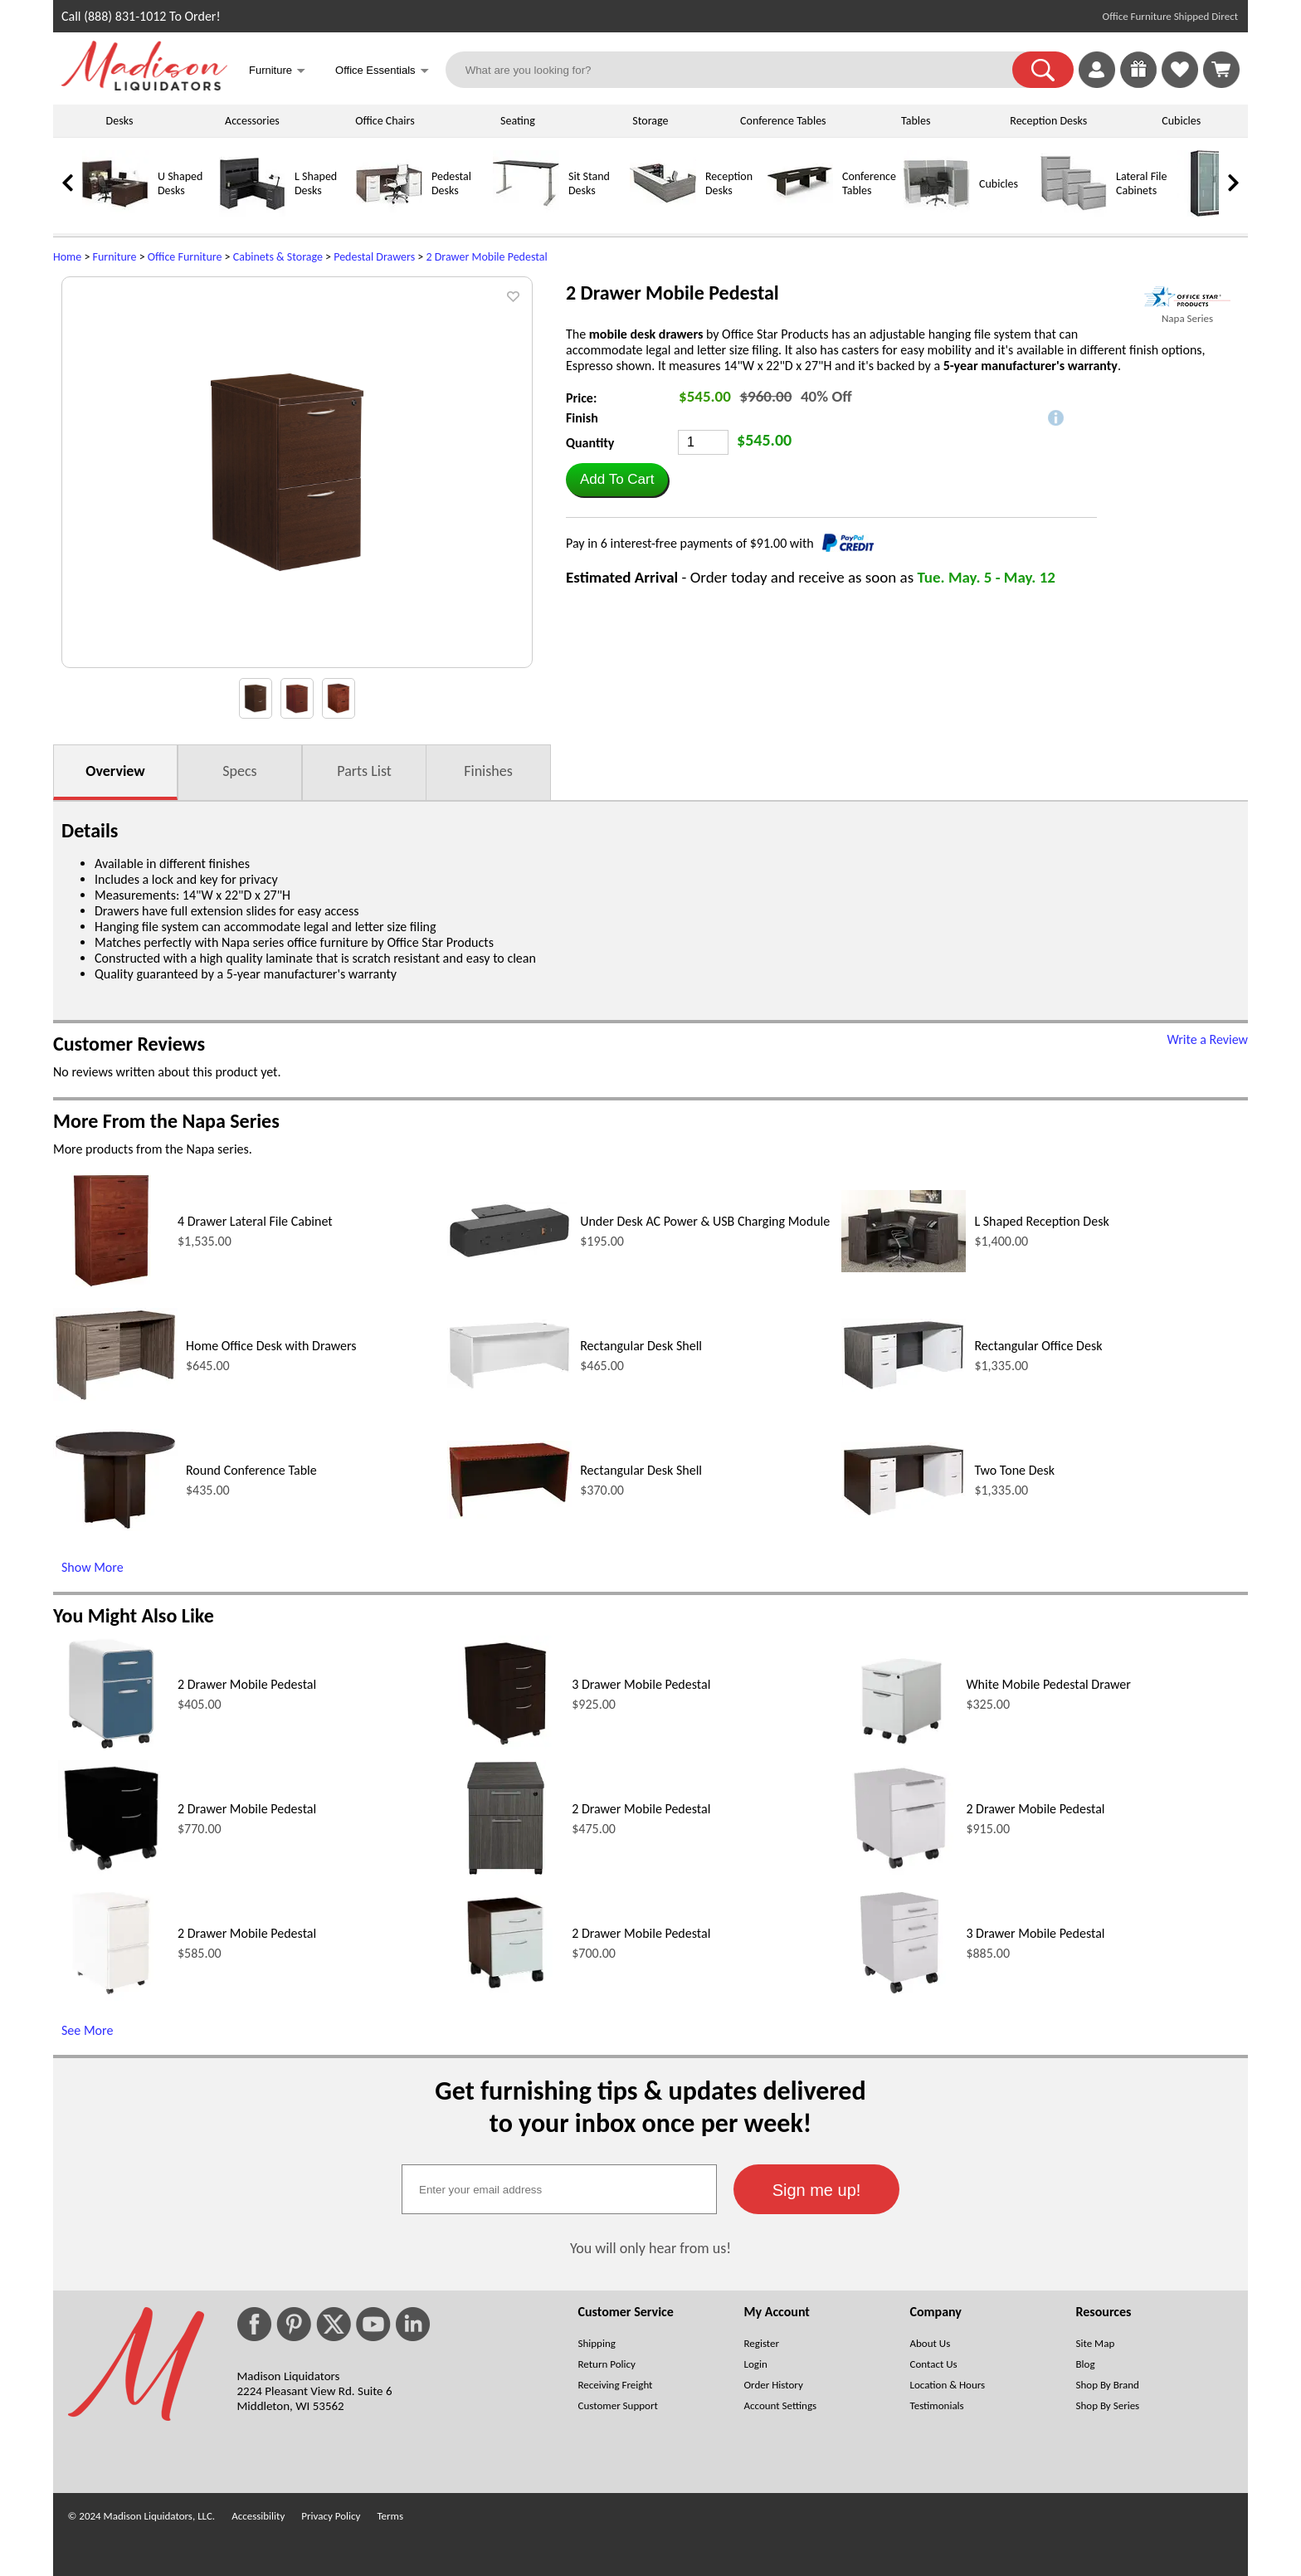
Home (67, 257)
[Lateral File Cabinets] (1073, 213)
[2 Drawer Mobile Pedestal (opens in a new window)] (111, 1747)
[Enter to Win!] (1138, 83)
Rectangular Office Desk (1038, 1346)
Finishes (488, 771)
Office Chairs (384, 121)
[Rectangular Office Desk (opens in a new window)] (903, 1387)
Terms (390, 2516)
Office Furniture (185, 257)
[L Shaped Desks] (252, 213)
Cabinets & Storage (278, 257)
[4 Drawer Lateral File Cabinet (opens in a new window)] (111, 1284)
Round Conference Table (251, 1470)
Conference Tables (783, 121)
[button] (1043, 69)
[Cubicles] (937, 213)
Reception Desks (1048, 121)
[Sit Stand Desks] (526, 213)
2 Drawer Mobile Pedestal (486, 257)
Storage (650, 121)
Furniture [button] (277, 72)
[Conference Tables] (800, 213)
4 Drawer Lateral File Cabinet (255, 1221)
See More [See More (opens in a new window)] (87, 2030)
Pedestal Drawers (374, 257)
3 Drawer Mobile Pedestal (641, 1684)
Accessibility (258, 2516)
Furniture (115, 257)
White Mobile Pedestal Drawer (1048, 1684)
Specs (239, 771)
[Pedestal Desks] (389, 213)
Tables (915, 121)
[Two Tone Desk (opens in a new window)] (903, 1513)
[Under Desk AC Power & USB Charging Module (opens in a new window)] (509, 1255)
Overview (114, 771)
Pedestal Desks (451, 183)
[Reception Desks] (663, 213)
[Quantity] (703, 442)
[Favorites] (1180, 83)
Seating (517, 121)
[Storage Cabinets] (1210, 213)
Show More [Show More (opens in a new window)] (92, 1567)
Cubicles (1181, 121)
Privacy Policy (330, 2516)
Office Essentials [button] (382, 72)
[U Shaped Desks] (115, 213)
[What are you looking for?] (740, 69)
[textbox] (559, 2189)
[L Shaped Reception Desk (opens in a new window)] (903, 1268)
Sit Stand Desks (589, 183)
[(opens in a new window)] (1187, 296)
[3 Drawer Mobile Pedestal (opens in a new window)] (505, 1747)
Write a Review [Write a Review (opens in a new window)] (1207, 1039)
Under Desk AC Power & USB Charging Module (705, 1221)
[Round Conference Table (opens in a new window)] (115, 1526)
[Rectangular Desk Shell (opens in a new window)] (509, 1386)
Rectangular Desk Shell (641, 1346)
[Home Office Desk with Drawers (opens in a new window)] (115, 1398)
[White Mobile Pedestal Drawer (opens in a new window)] (900, 1747)
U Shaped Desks (180, 183)
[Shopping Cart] (1221, 69)
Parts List (364, 771)
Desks (120, 121)
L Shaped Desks (316, 183)
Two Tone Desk (1014, 1470)
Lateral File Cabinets (1141, 183)
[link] (1221, 69)
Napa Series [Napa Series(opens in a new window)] (1187, 318)
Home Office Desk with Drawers (271, 1346)
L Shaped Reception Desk (1041, 1221)
